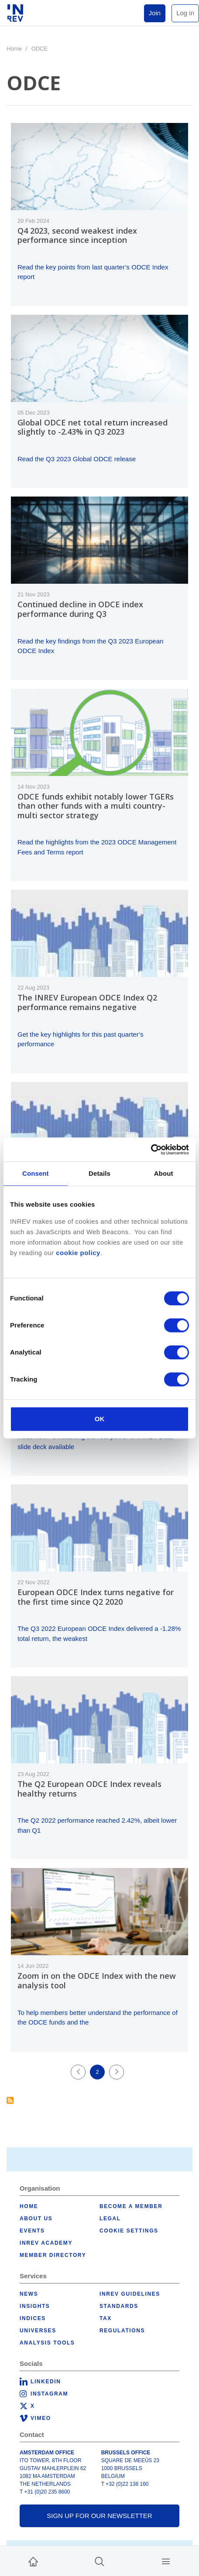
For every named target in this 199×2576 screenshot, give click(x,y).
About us (36, 2218)
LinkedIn (46, 2382)
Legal (110, 2218)
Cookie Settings (129, 2231)
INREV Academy (46, 2243)
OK (100, 1418)
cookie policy (78, 1252)
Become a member (131, 2206)
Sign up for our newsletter (99, 2515)
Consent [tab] (35, 1173)
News (29, 2294)
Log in (185, 13)
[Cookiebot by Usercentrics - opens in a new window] (151, 1149)
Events (32, 2231)
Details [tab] (99, 1173)
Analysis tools (47, 2343)
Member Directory (53, 2255)
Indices (33, 2318)
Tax (106, 2318)
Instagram (49, 2394)
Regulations (122, 2331)
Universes (38, 2331)
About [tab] (163, 1173)
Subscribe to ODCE (10, 2100)
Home (14, 48)
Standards (119, 2306)
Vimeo (41, 2418)
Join (155, 13)
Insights (35, 2306)
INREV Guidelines (130, 2294)
